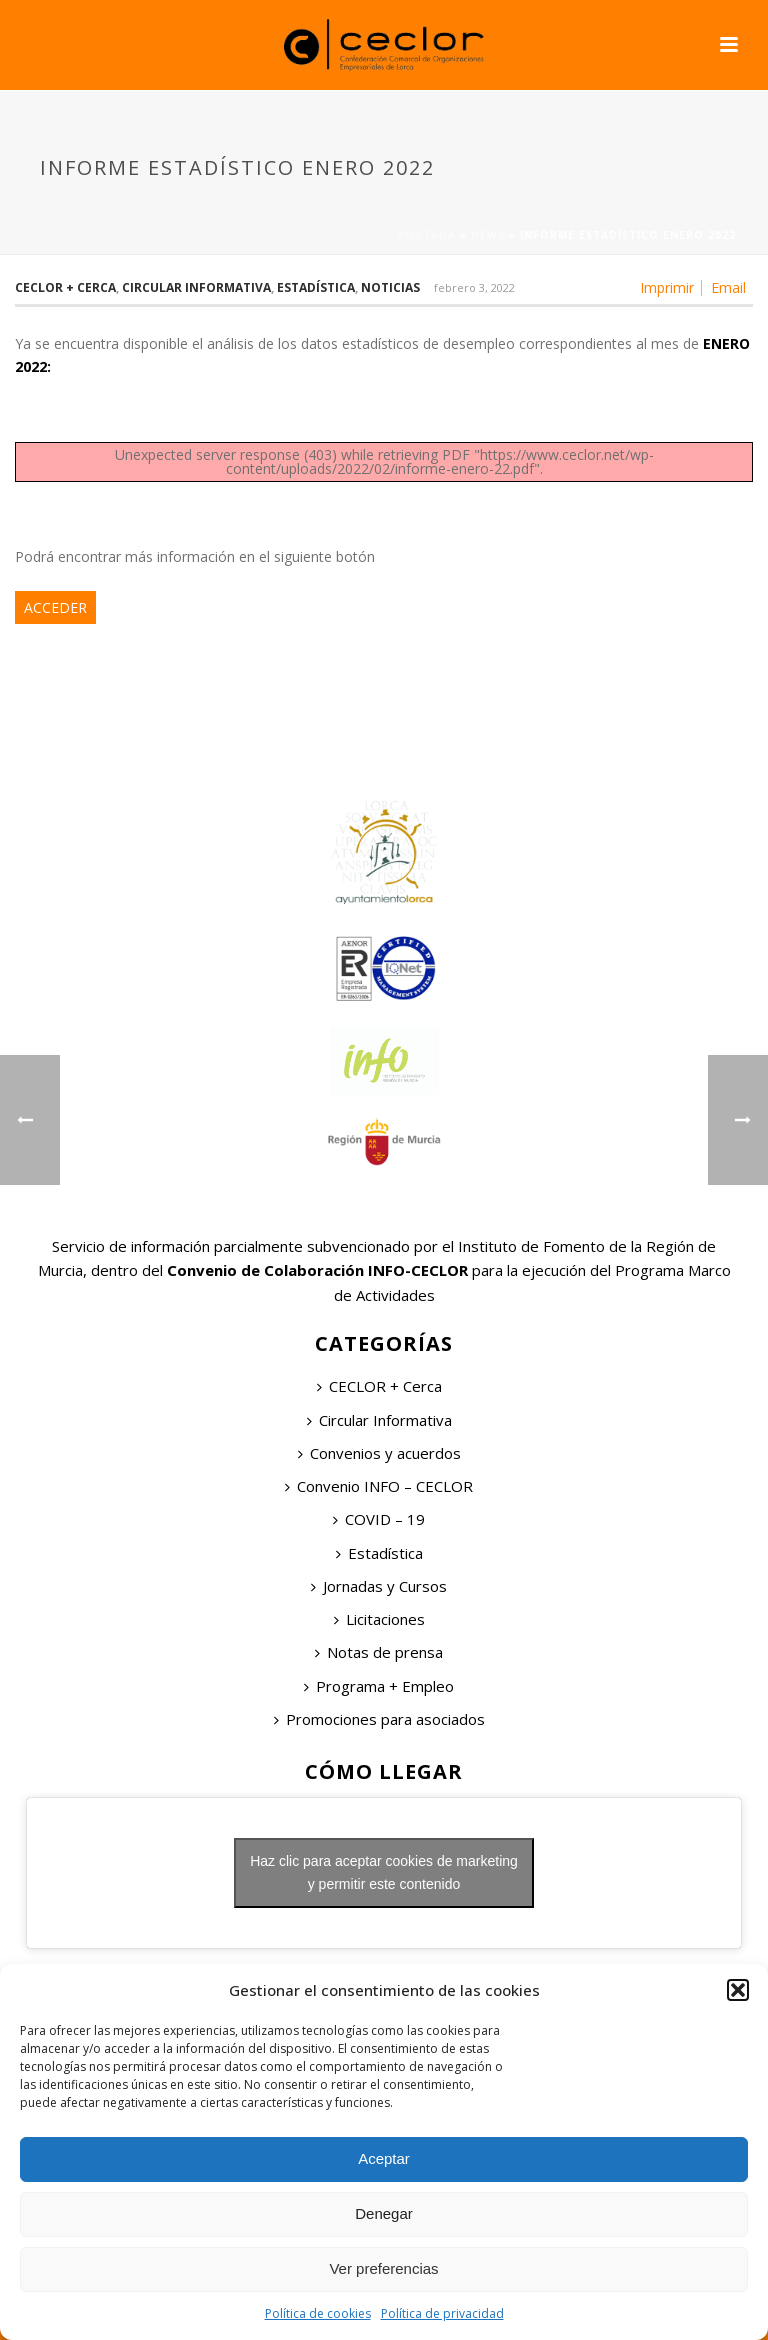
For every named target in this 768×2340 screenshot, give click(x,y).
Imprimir (667, 288)
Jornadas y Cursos (379, 1586)
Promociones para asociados (379, 1719)
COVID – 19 (379, 1519)
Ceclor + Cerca (65, 287)
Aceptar (384, 2158)
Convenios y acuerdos (379, 1453)
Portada (426, 235)
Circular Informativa (196, 287)
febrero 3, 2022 (474, 287)
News (488, 235)
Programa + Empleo (379, 1686)
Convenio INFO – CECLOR (379, 1486)
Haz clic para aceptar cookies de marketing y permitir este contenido (384, 1872)
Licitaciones (379, 1619)
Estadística (316, 287)
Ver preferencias (383, 2268)
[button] (738, 1990)
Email (728, 288)
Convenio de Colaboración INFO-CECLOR (315, 1270)
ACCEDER (55, 607)
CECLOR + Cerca (379, 1386)
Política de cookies (318, 2313)
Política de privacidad (442, 2313)
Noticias (390, 287)
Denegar (384, 2213)
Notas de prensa (379, 1652)
